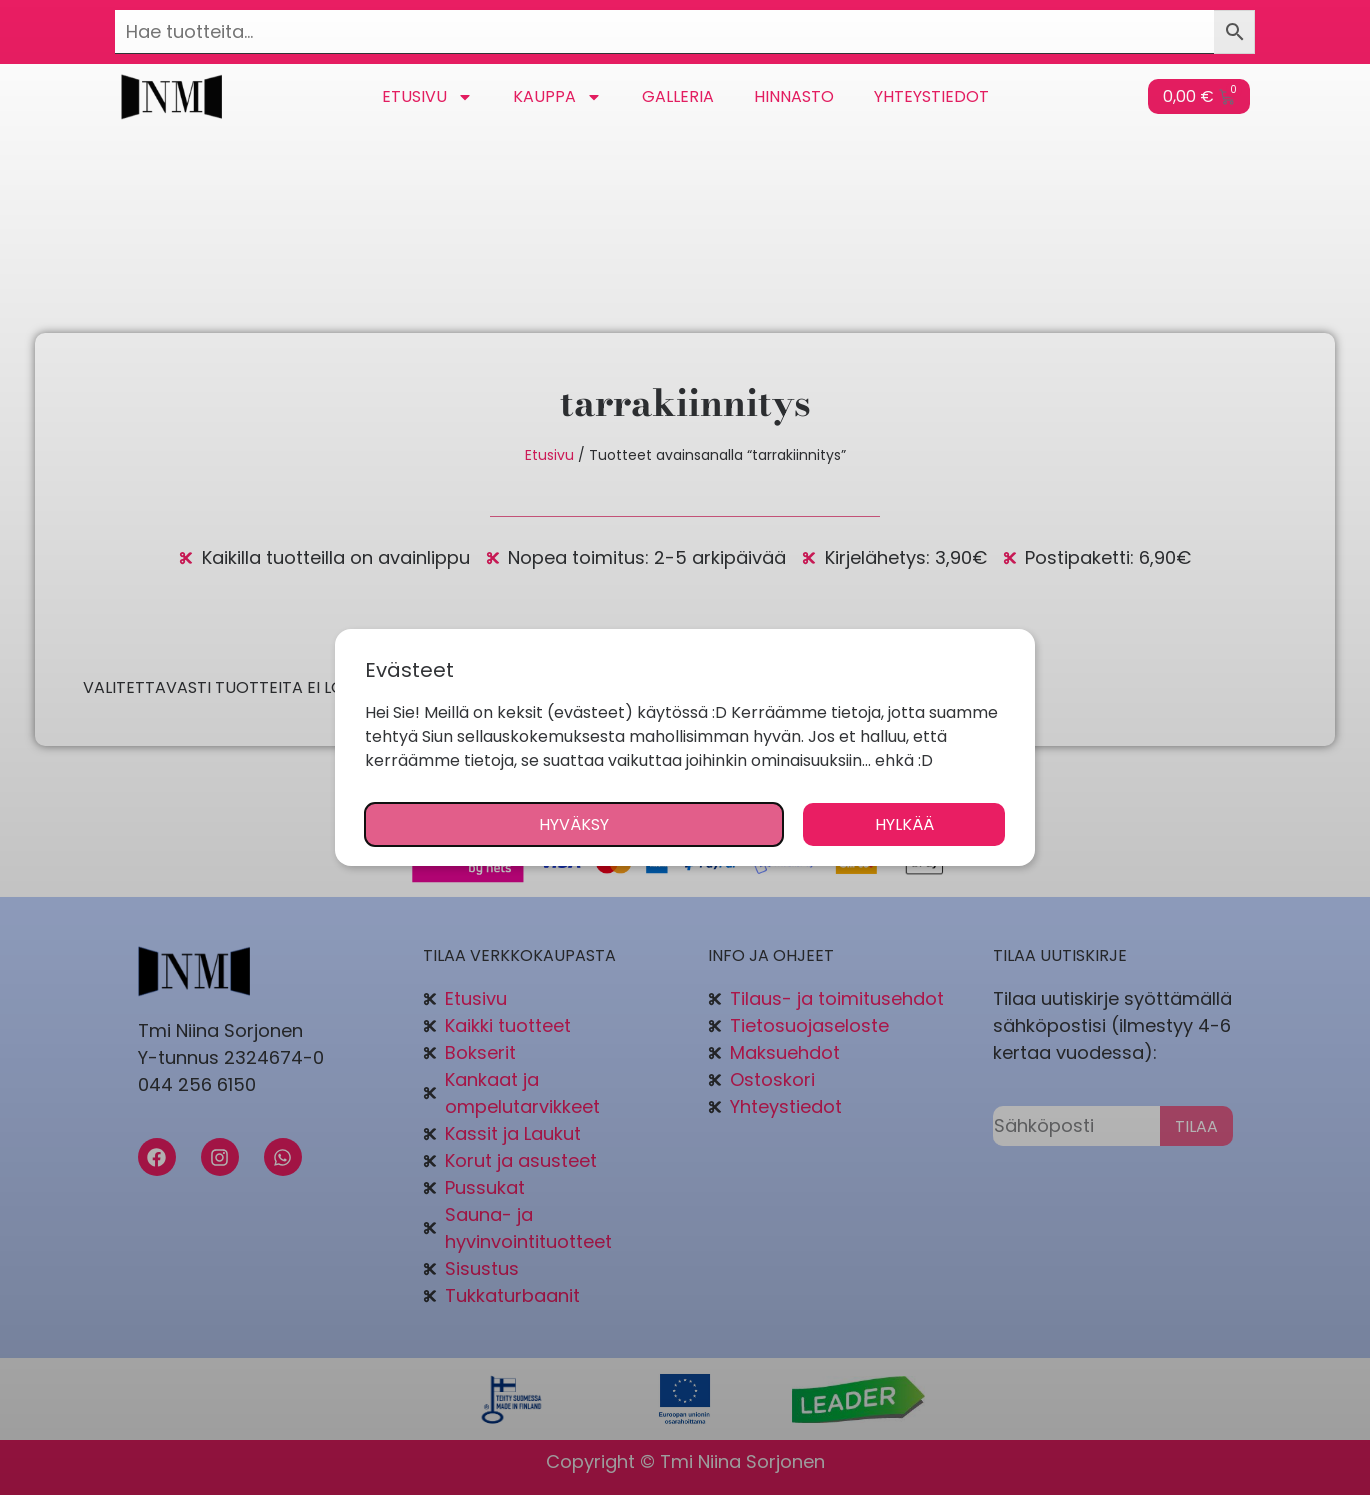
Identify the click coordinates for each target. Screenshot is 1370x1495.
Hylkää (904, 824)
